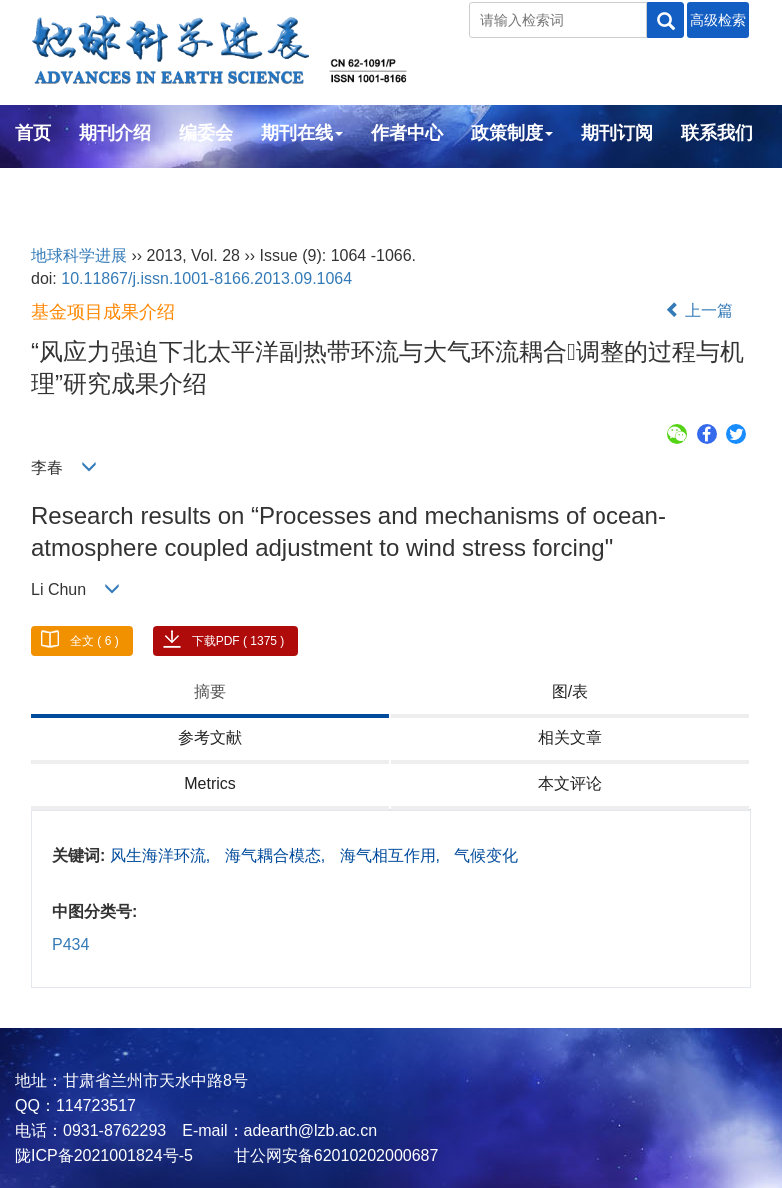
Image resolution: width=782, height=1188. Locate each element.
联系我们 (717, 133)
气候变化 (486, 855)
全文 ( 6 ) (94, 641)
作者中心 (407, 133)
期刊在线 (302, 133)
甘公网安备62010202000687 (333, 1155)
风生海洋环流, (162, 855)
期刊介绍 (115, 133)
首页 (33, 133)
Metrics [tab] (210, 783)
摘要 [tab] (210, 691)
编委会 (206, 133)
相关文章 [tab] (570, 737)
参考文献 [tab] (210, 737)
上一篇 (699, 310)
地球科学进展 (79, 255)
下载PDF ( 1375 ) (238, 641)
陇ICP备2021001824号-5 (104, 1155)
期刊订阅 (617, 133)
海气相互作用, (392, 855)
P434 (70, 944)
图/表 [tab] (570, 691)
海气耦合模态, (277, 855)
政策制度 (512, 133)
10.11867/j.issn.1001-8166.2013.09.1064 (206, 278)
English (47, 187)
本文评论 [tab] (570, 783)
